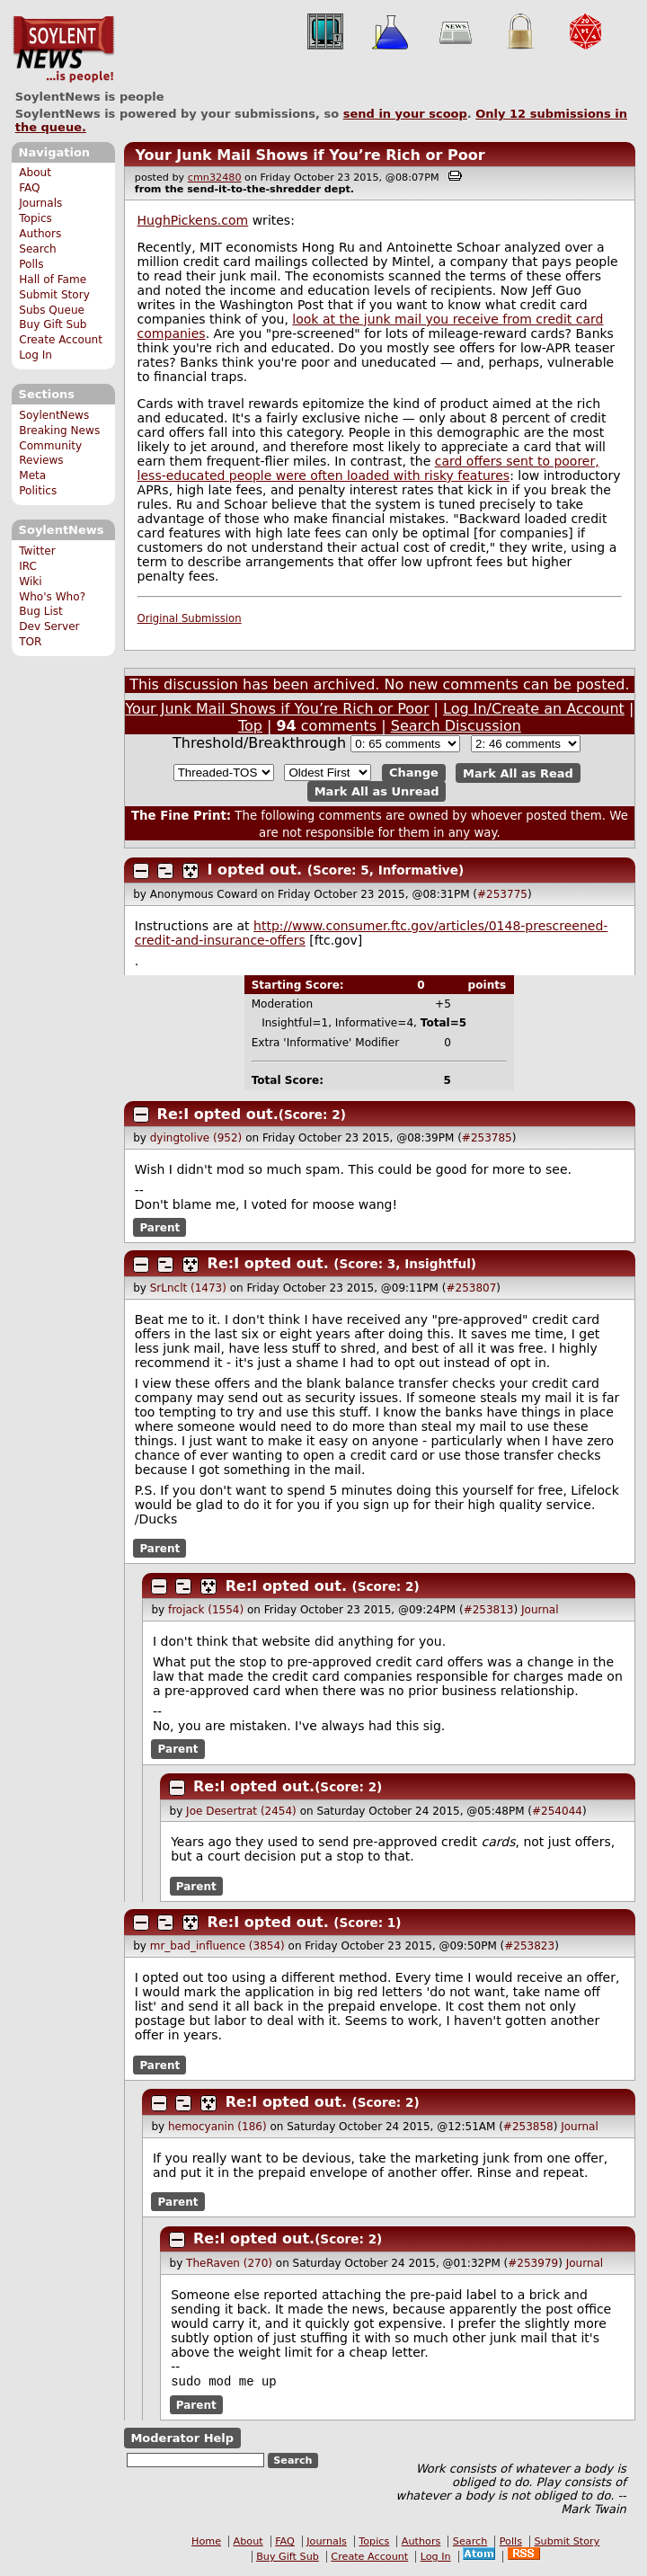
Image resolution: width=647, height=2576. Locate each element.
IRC (28, 566)
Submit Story (54, 295)
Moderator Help (182, 2440)
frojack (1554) (206, 1609)
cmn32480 (215, 177)
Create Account (60, 339)
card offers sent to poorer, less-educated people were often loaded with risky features (368, 468)
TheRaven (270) (229, 2263)
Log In (35, 355)
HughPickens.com (193, 220)
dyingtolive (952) (196, 1138)
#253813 (489, 1609)
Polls (31, 264)
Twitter (37, 551)
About (35, 172)
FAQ (29, 188)
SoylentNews (63, 49)
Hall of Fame (52, 279)
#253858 (528, 2126)
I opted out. (255, 869)
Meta (32, 475)
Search (38, 249)
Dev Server (49, 626)
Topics (35, 218)
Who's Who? (52, 597)
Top (250, 725)
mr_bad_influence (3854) (217, 1946)
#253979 (533, 2263)
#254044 (557, 1811)
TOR (30, 641)
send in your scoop (405, 113)
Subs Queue (51, 310)
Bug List (41, 611)
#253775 (502, 894)
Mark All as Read (518, 772)
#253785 (487, 1138)
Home (206, 2543)
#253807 (471, 1288)
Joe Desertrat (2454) (241, 1811)
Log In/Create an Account (534, 708)
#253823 (529, 1946)
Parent (159, 1227)
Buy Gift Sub (52, 324)
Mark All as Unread (377, 791)
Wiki (30, 581)
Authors (40, 233)
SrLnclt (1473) (188, 1288)
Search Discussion (456, 725)
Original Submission (189, 618)
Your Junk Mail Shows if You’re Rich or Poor (309, 155)
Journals (40, 203)
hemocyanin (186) (217, 2126)
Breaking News (59, 430)
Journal (540, 1609)
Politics (38, 490)
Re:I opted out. (218, 1114)
